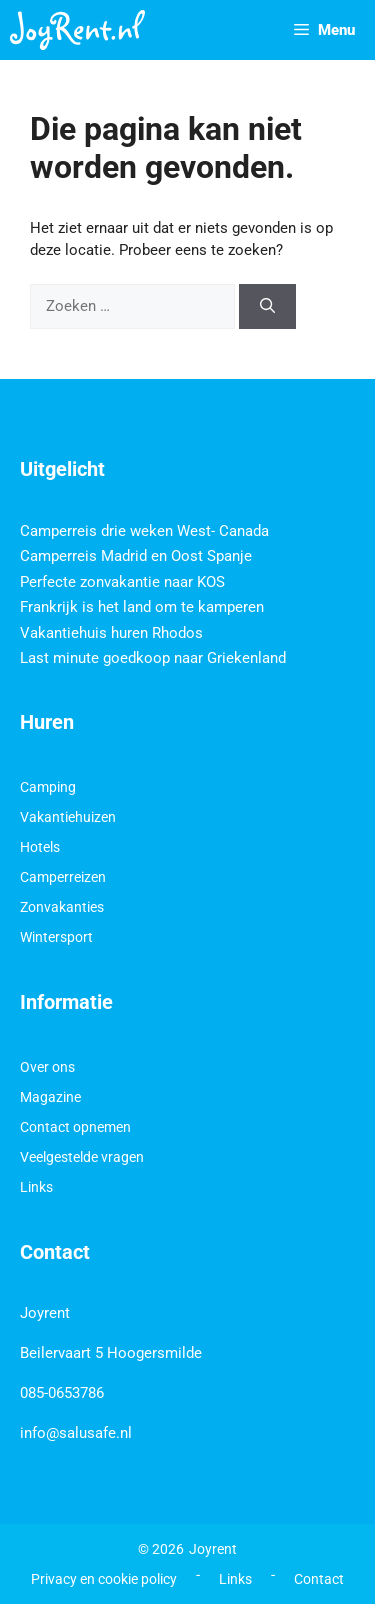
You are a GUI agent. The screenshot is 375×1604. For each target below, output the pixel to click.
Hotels (40, 847)
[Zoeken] (267, 306)
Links (36, 1187)
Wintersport (56, 937)
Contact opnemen (75, 1127)
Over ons (47, 1067)
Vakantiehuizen (68, 817)
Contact (319, 1579)
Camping (48, 787)
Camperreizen (63, 877)
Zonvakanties (62, 907)
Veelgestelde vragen (82, 1157)
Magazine (50, 1097)
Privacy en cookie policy (104, 1579)
